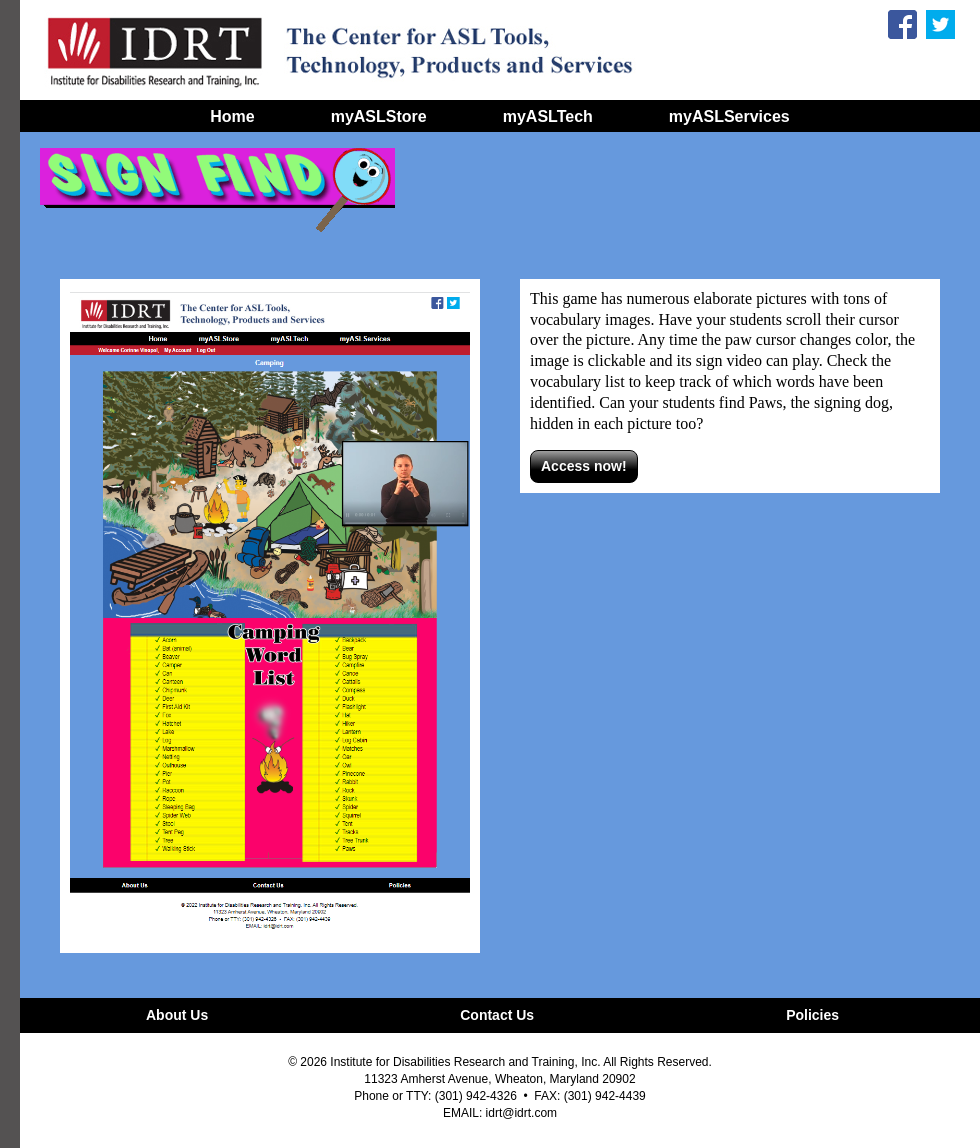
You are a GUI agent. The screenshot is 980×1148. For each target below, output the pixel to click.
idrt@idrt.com (522, 1113)
